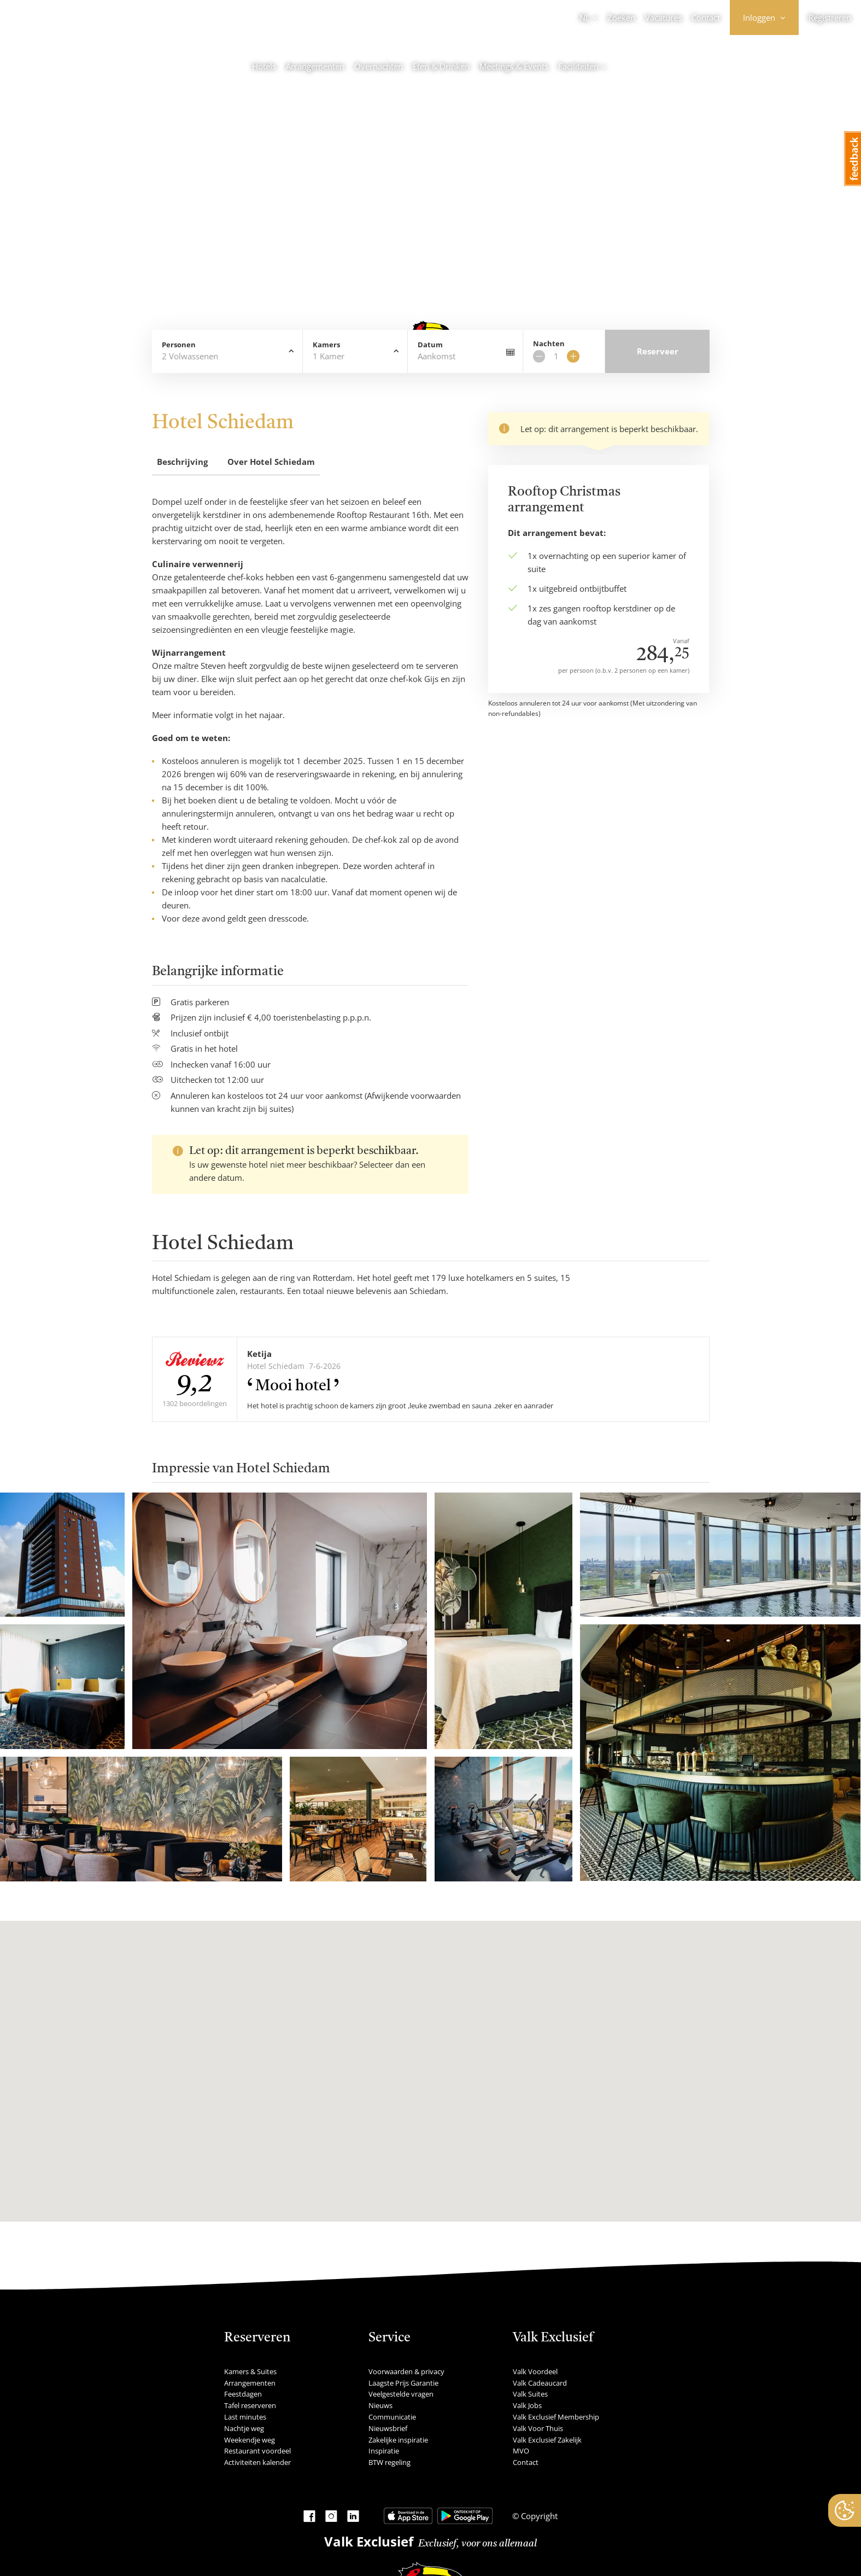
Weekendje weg (249, 2440)
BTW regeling (389, 2462)
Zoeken (621, 17)
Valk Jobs (527, 2405)
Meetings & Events (513, 66)
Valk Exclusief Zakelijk (547, 2440)
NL (584, 17)
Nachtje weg (244, 2428)
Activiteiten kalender (257, 2462)
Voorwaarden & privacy (406, 2371)
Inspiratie (383, 2451)
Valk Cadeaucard (540, 2383)
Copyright (538, 2515)
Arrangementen (315, 66)
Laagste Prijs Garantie (403, 2383)
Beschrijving (182, 461)
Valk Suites (530, 2394)
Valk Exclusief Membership (556, 2417)
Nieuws (380, 2405)
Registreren (830, 17)
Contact (706, 17)
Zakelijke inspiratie (398, 2440)
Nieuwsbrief (387, 2428)
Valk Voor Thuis (538, 2428)
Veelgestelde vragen (401, 2394)
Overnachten (378, 66)
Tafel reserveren (250, 2405)
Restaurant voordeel (257, 2451)
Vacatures (663, 17)
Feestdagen (243, 2394)
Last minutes (245, 2417)
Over (271, 461)
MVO (521, 2451)
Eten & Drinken (441, 66)
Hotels (264, 66)
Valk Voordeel (535, 2371)
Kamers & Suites (250, 2371)
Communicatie (392, 2417)
